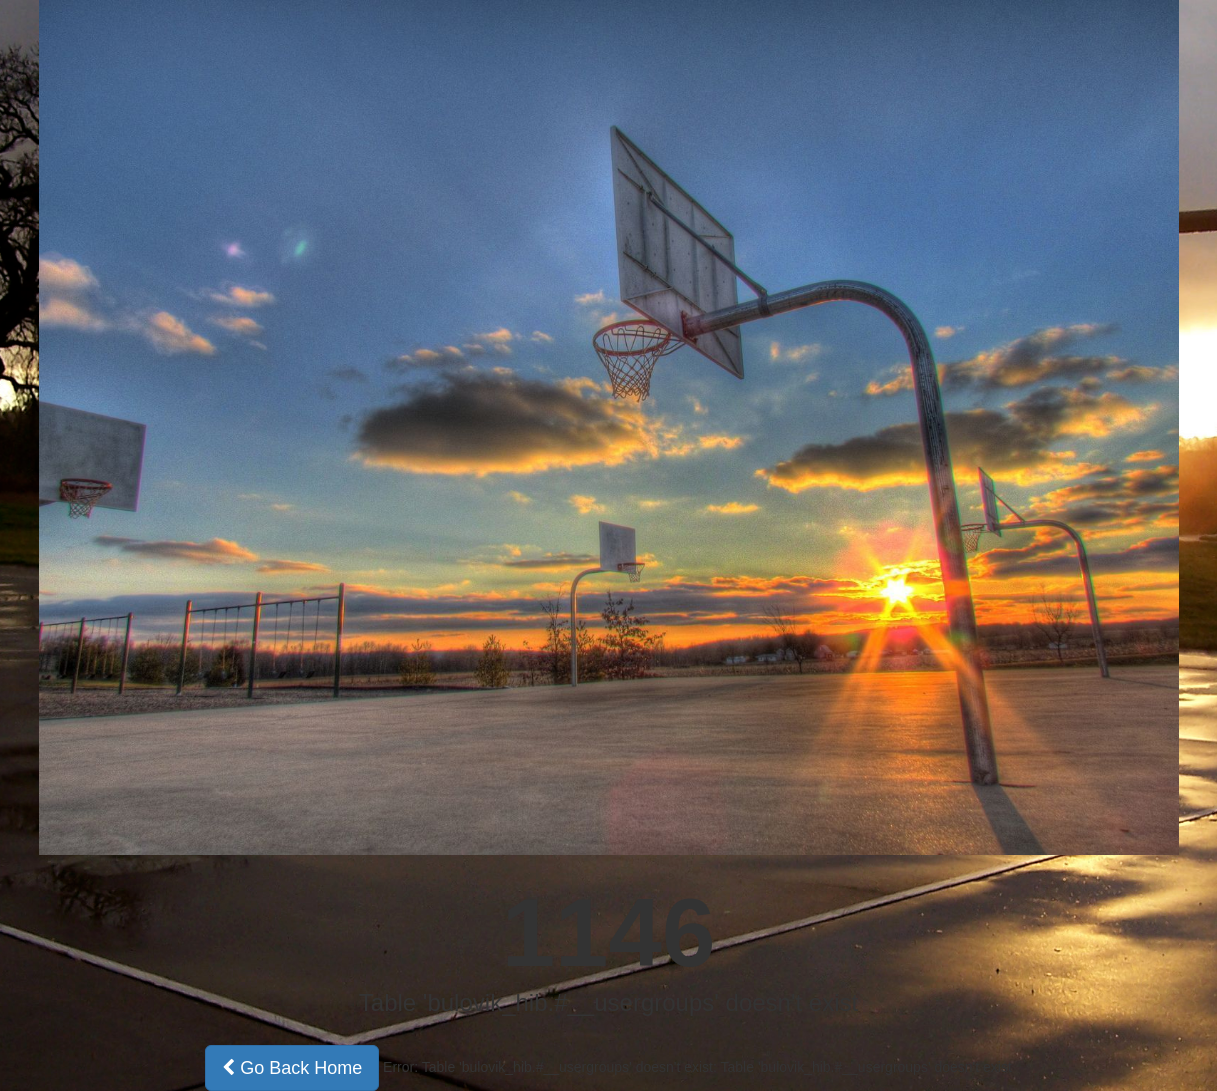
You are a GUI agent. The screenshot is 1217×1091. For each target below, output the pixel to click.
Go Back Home (292, 1068)
